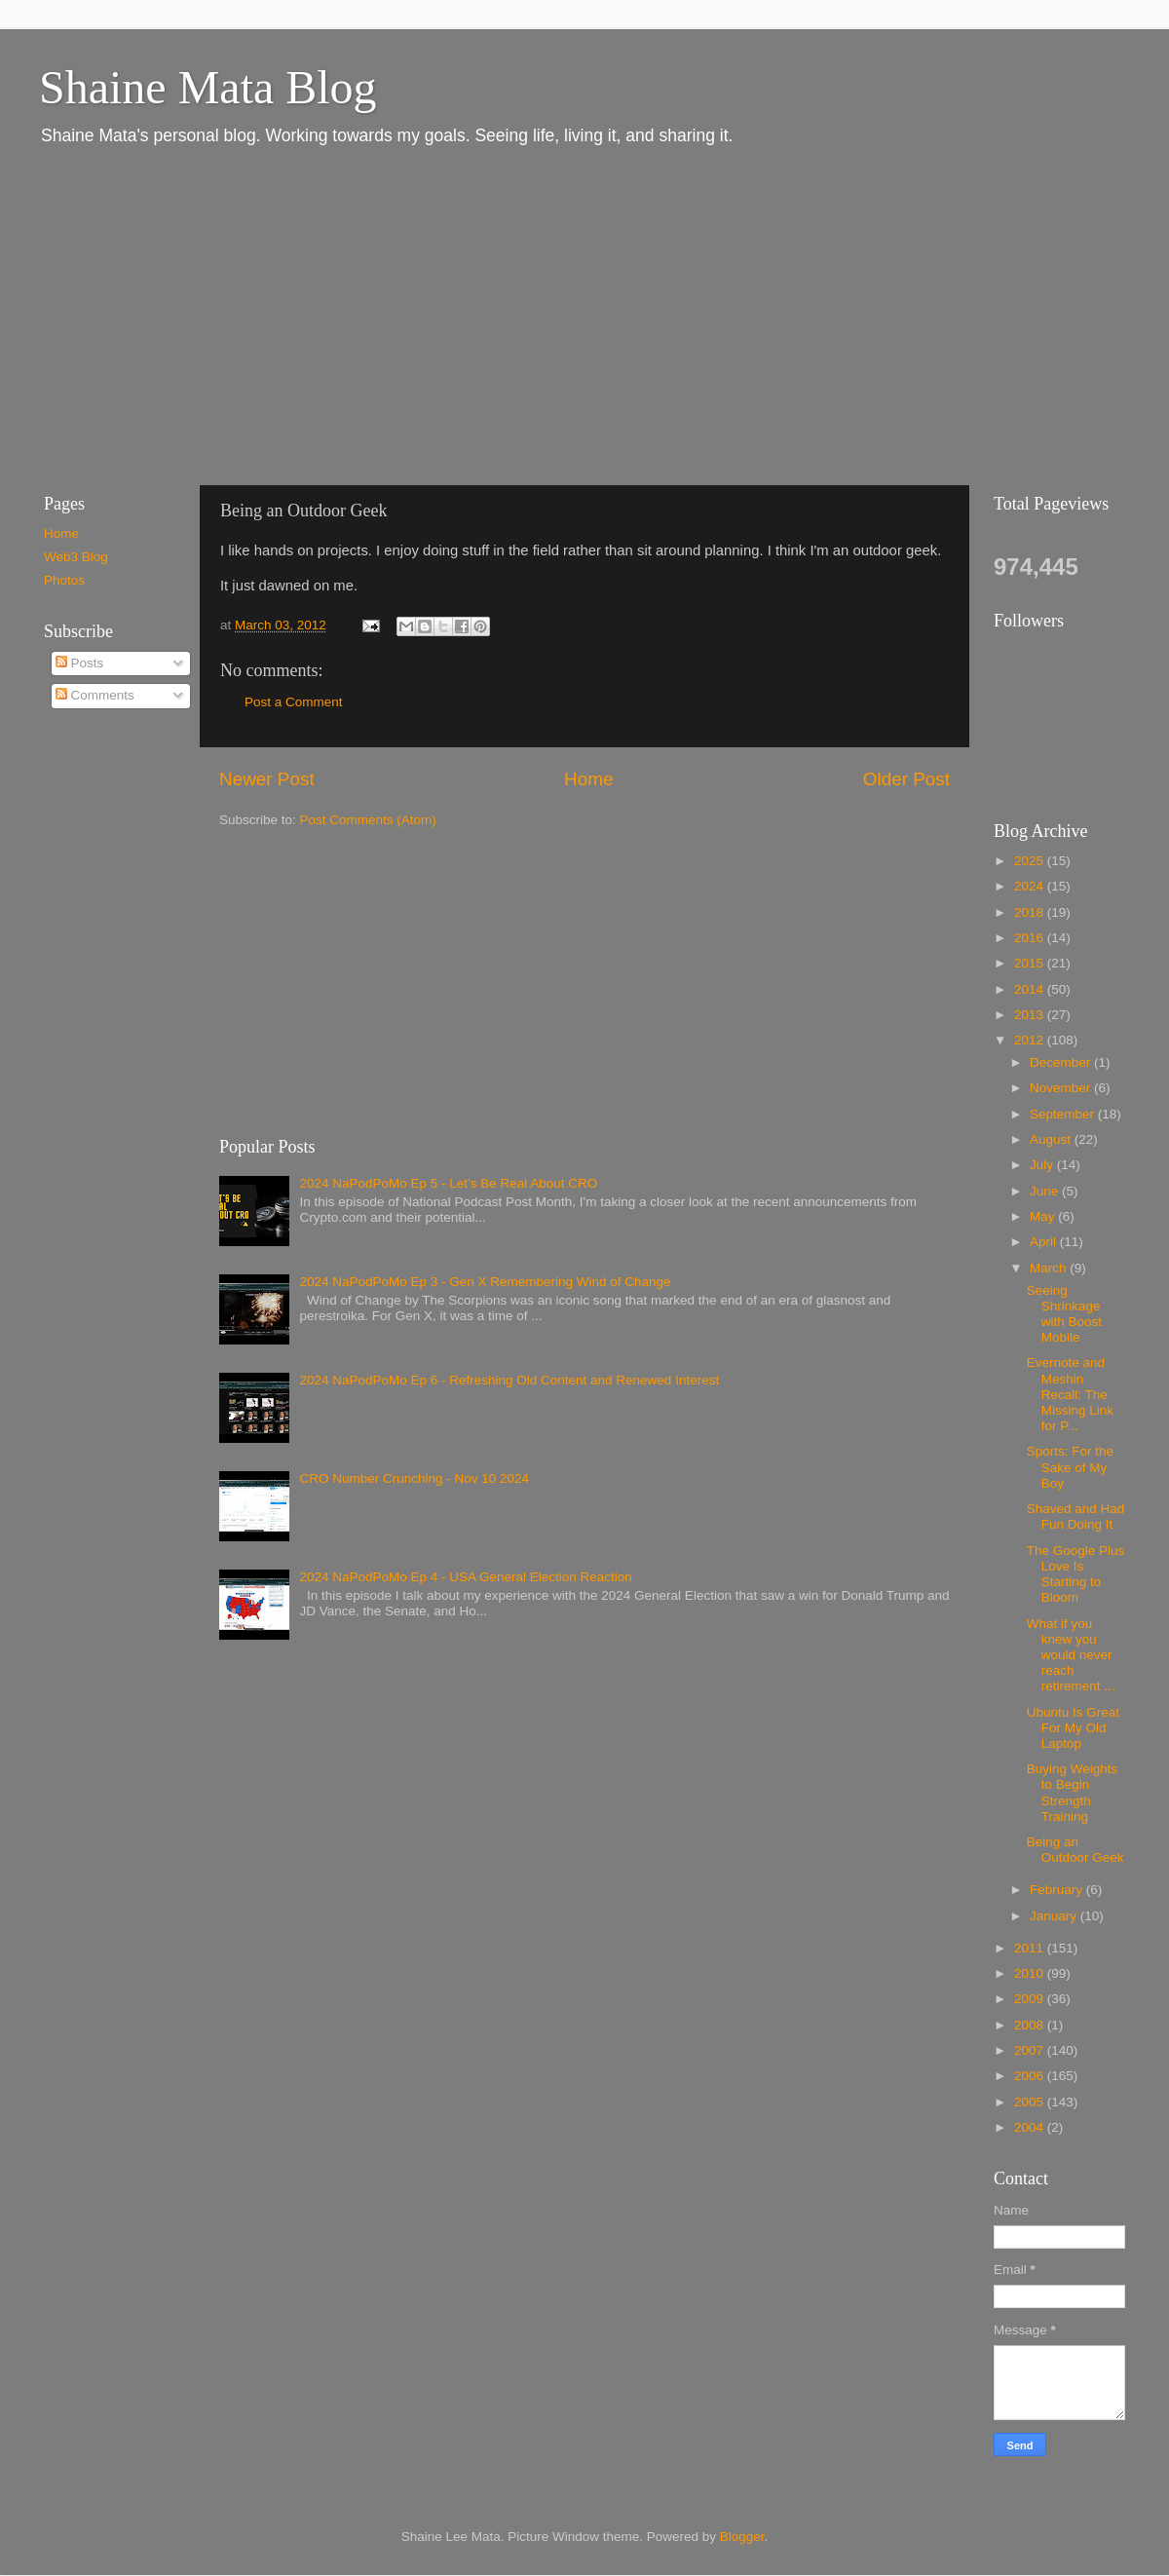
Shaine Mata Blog (208, 87)
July (1043, 1164)
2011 (1030, 1948)
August (1052, 1139)
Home (588, 779)
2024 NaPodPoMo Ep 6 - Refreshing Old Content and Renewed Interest (509, 1380)
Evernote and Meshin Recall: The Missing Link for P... (1070, 1394)
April (1045, 1241)
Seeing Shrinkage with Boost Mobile (1064, 1314)
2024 (1030, 886)
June (1046, 1191)
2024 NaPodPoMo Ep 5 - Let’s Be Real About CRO (448, 1183)
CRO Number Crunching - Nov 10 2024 (414, 1478)
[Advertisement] (336, 314)
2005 (1030, 2102)
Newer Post (267, 779)
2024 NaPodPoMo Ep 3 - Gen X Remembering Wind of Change (484, 1281)
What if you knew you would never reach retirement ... (1071, 1655)
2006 (1030, 2075)
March (1050, 1268)
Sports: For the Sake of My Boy (1070, 1467)
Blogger (742, 2536)
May (1044, 1216)
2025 (1030, 860)
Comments (95, 695)
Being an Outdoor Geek (1075, 1850)
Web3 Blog (76, 556)
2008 (1030, 2025)
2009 (1030, 1998)
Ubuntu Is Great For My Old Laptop (1073, 1728)
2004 (1030, 2127)
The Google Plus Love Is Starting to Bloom (1076, 1574)
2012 (1030, 1040)
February (1058, 1889)
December (1062, 1062)
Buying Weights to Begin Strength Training (1072, 1793)
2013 (1030, 1014)
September (1064, 1114)
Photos (64, 580)
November (1062, 1087)
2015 (1030, 963)
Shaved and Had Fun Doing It (1076, 1516)
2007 (1030, 2050)
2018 (1030, 912)
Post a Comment (294, 702)
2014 (1030, 989)
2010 (1030, 1973)
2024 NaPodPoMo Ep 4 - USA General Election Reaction (465, 1577)
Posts (80, 663)
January (1055, 1916)
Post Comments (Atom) (368, 820)
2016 (1030, 937)
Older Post (906, 779)
